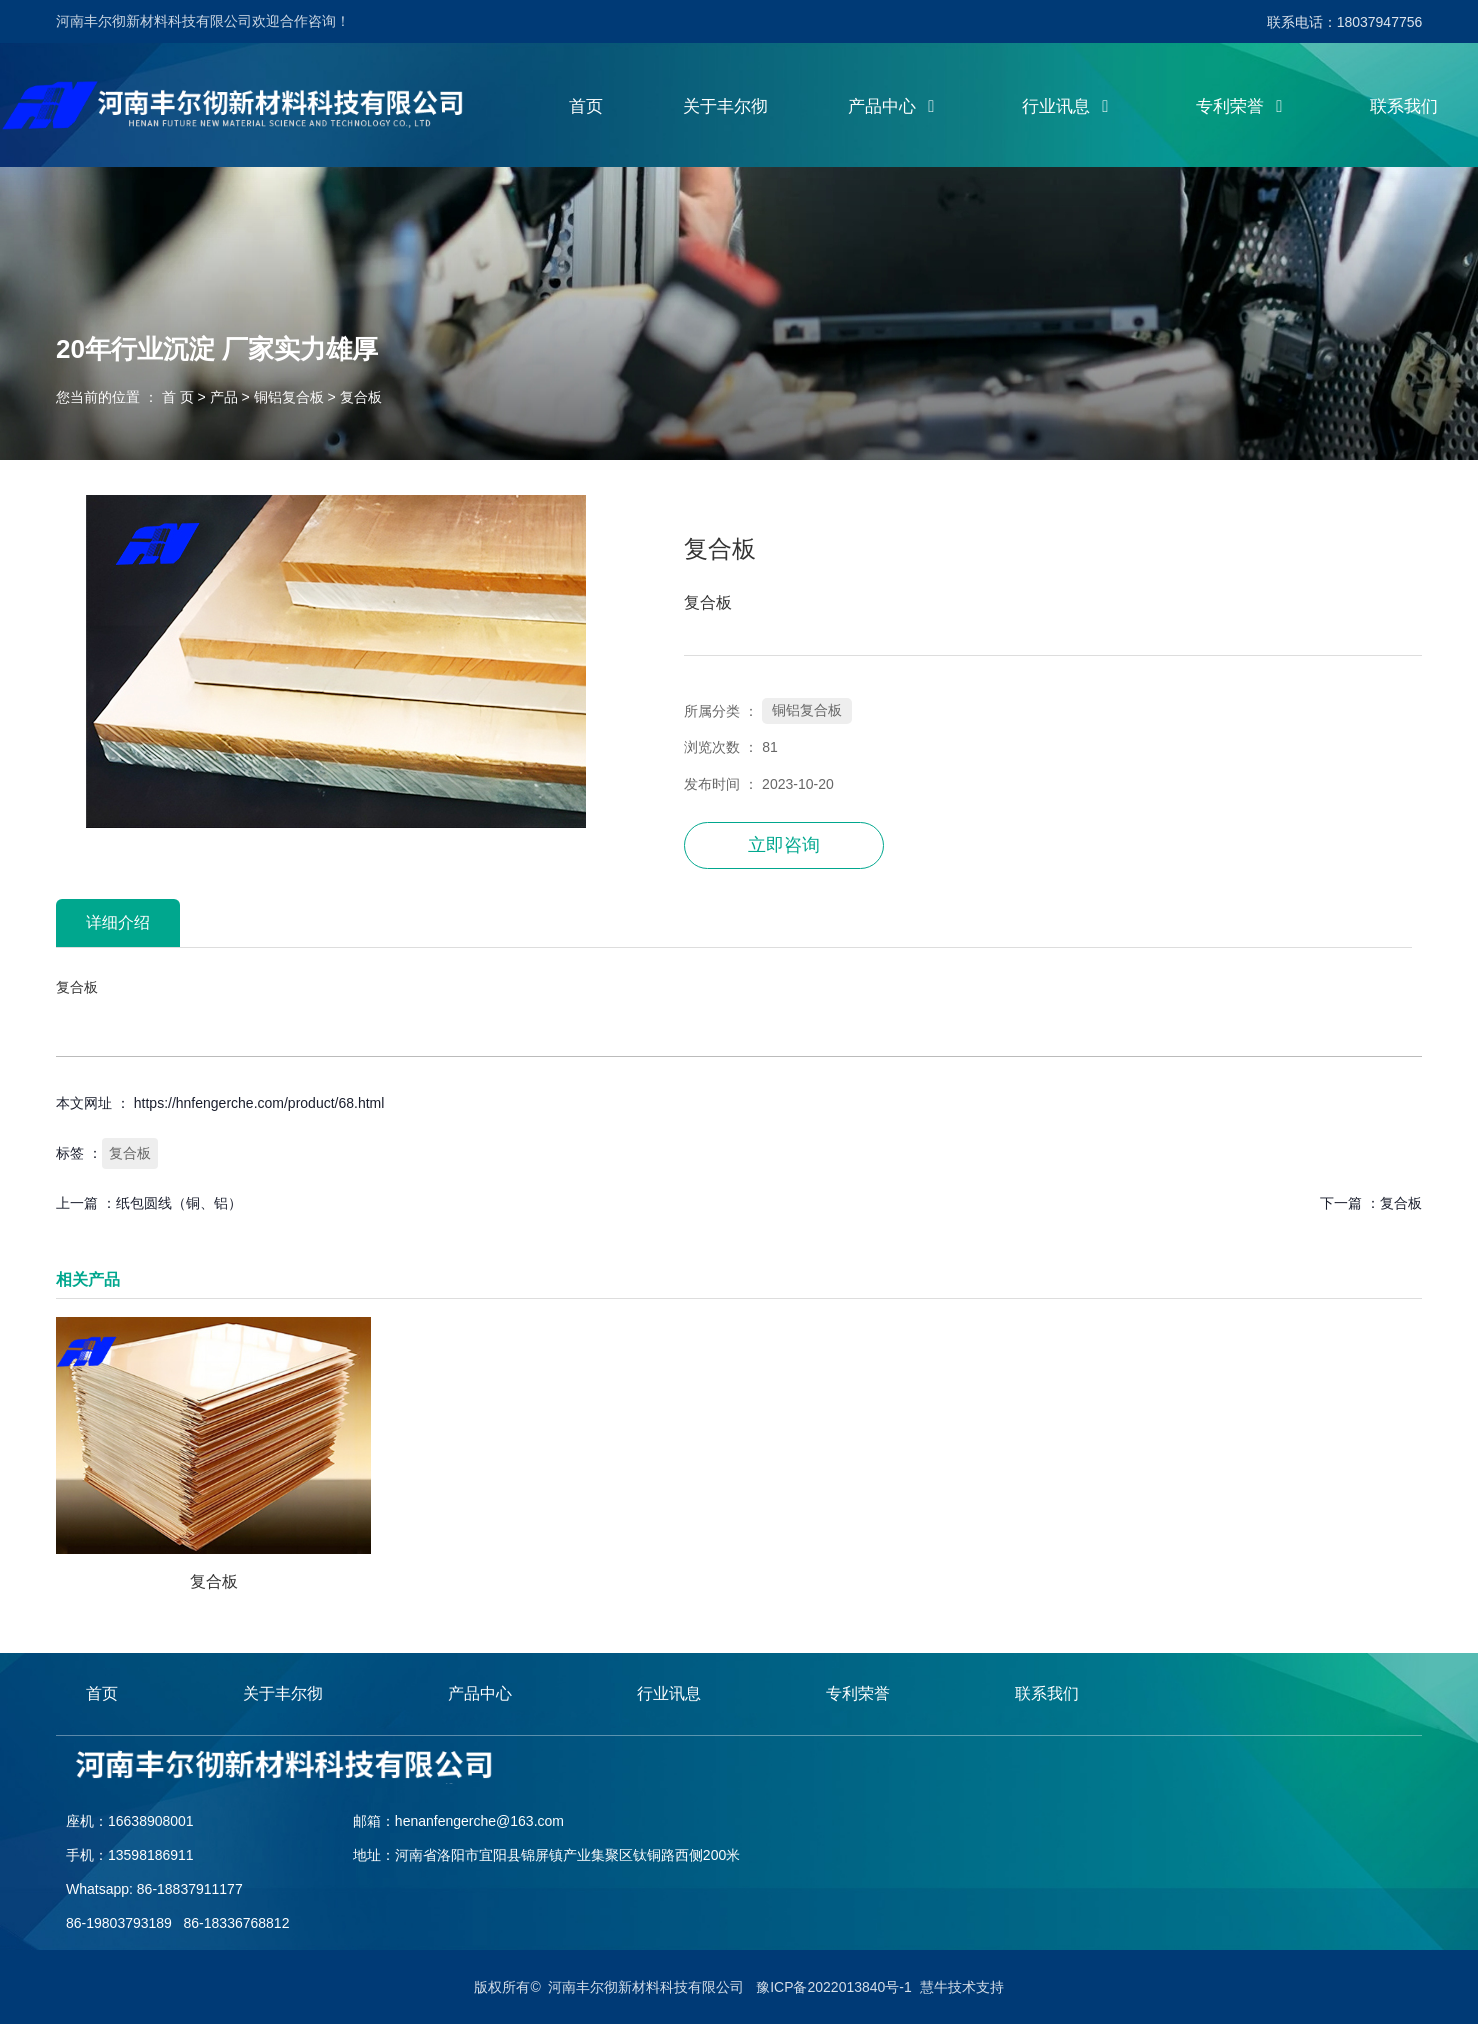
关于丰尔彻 (725, 107)
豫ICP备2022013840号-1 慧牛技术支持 (879, 1988)
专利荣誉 (1243, 107)
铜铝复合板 (289, 398)
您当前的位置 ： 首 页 (127, 398)
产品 (224, 398)
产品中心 (895, 107)
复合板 (130, 1154)
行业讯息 (1069, 107)
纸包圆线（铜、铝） (179, 1204)
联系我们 (1404, 107)
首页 (586, 107)
